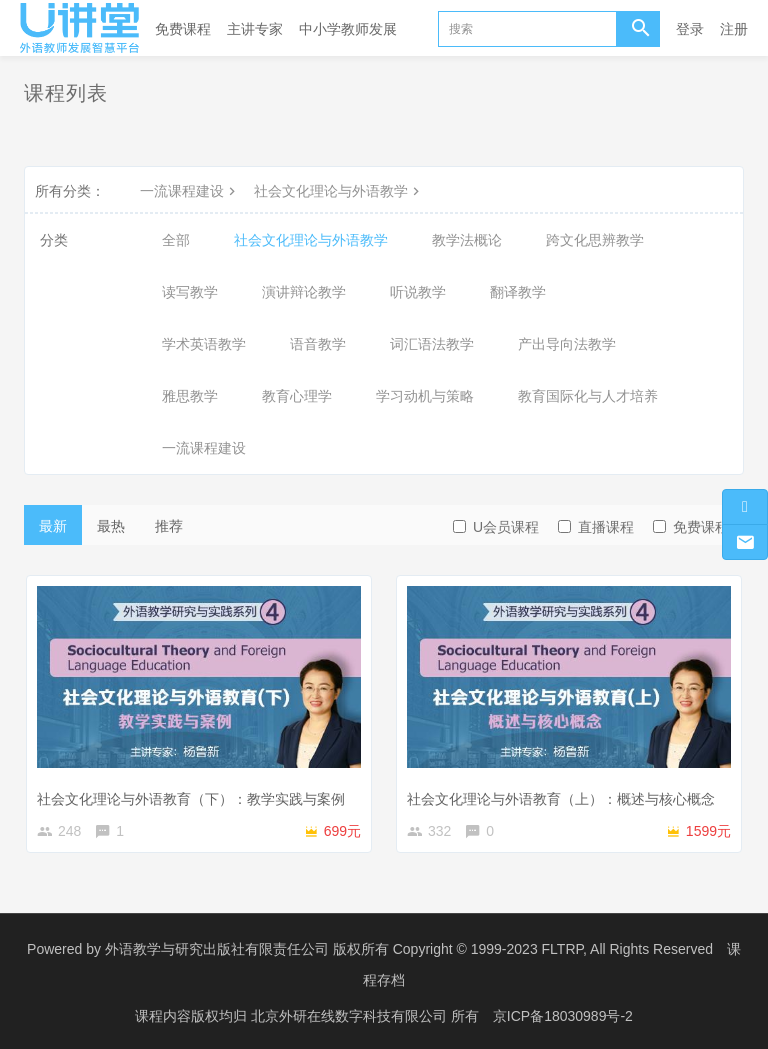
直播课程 (596, 527)
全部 (176, 240)
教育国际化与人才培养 (588, 396)
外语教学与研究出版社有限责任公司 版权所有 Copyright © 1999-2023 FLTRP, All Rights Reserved (409, 949)
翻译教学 (518, 292)
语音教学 (318, 344)
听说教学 (418, 292)
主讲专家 (255, 29)
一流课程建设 (190, 191)
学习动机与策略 (425, 396)
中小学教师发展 (348, 29)
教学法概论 (467, 240)
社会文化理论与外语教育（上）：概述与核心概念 (561, 799)
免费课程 (183, 29)
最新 (53, 526)
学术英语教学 (204, 344)
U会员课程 (496, 527)
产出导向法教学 (567, 344)
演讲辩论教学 (304, 292)
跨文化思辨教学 (595, 240)
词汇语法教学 (432, 344)
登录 (690, 29)
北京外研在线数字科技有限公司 (351, 1014)
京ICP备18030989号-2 (563, 1014)
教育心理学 (297, 396)
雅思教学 (190, 396)
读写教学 (190, 292)
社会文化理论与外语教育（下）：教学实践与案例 (191, 799)
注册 (734, 29)
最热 (111, 526)
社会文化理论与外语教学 (339, 191)
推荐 (169, 526)
